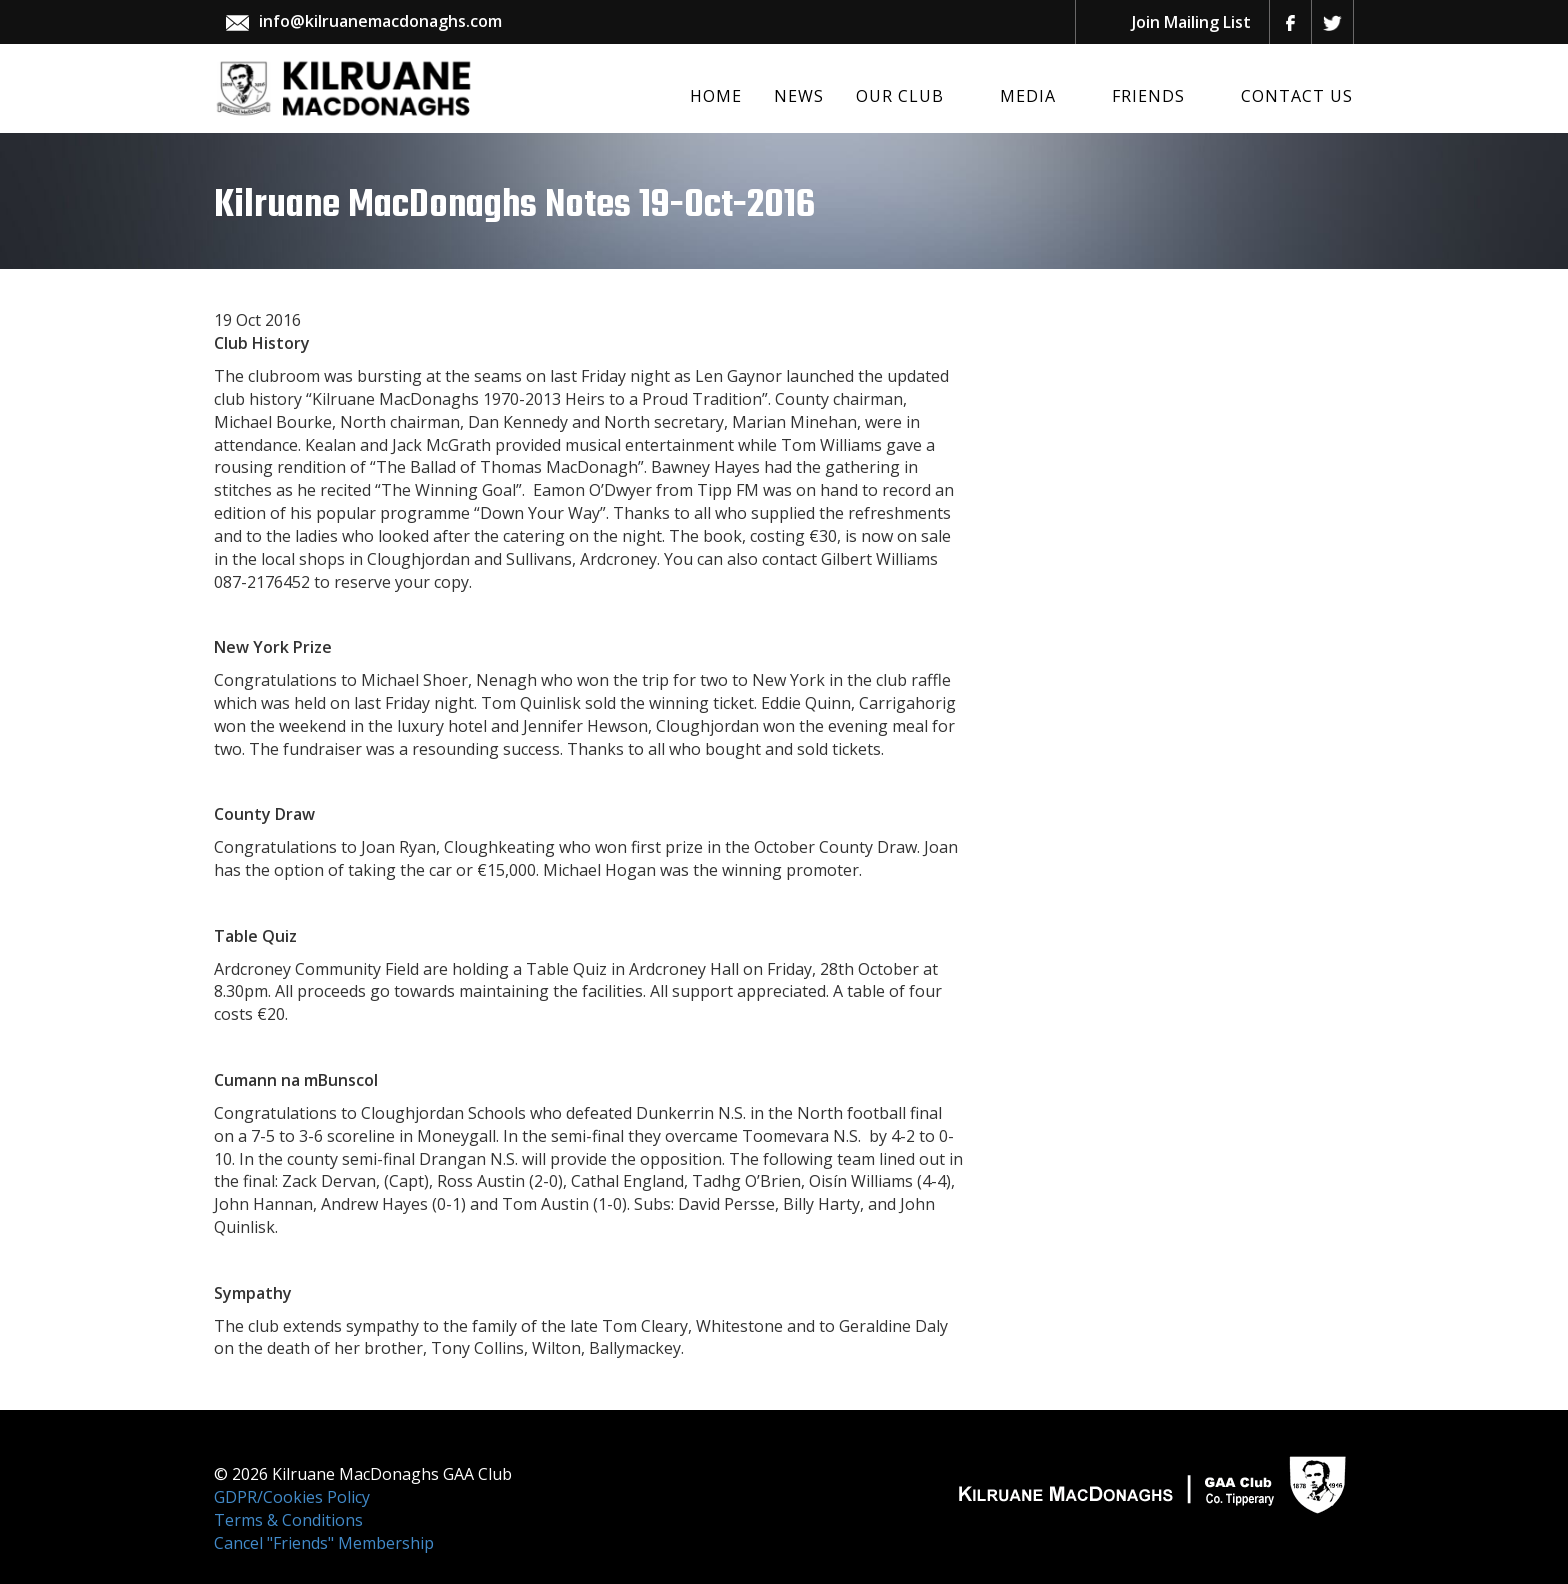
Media (1028, 96)
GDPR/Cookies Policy (292, 1497)
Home (716, 96)
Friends (1148, 96)
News (799, 96)
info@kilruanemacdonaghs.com (380, 21)
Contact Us (1297, 96)
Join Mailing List (1191, 22)
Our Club (900, 96)
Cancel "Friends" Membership (324, 1543)
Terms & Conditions (288, 1520)
